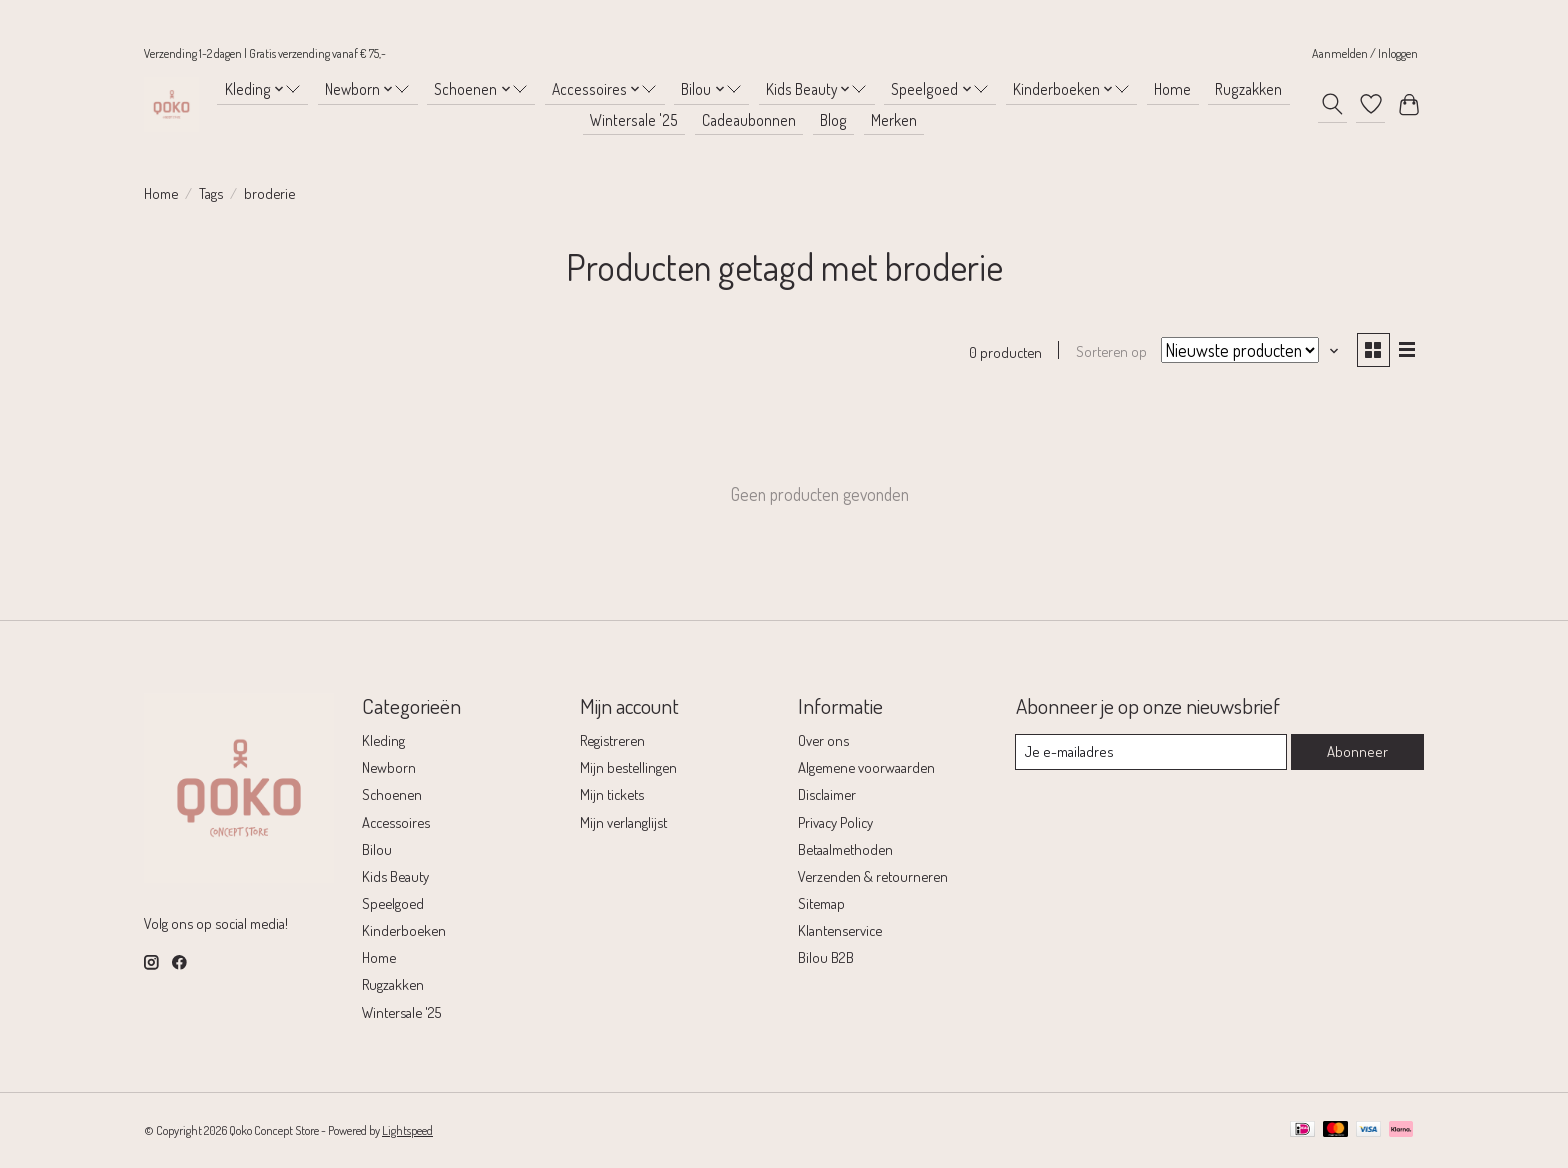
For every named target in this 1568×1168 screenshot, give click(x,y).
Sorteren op (1109, 352)
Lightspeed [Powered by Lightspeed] (407, 1131)
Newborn (389, 768)
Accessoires (396, 822)
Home (1172, 89)
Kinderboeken (404, 931)
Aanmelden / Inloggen (1365, 53)
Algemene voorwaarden (866, 768)
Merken (894, 120)
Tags (211, 193)
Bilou (377, 849)
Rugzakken (1248, 89)
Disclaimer (827, 795)
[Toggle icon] (1332, 104)
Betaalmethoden (845, 849)
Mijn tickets (612, 795)
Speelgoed (393, 904)
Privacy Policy (835, 822)
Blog (833, 120)
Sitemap (821, 904)
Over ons (823, 741)
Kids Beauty (395, 877)
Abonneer (1357, 752)
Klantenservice (840, 931)
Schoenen (392, 795)
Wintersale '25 (634, 120)
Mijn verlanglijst (623, 822)
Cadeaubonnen (749, 120)
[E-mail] (1151, 753)
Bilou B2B (826, 958)
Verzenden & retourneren (873, 877)
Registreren (612, 741)
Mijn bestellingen (628, 768)
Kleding (383, 741)
